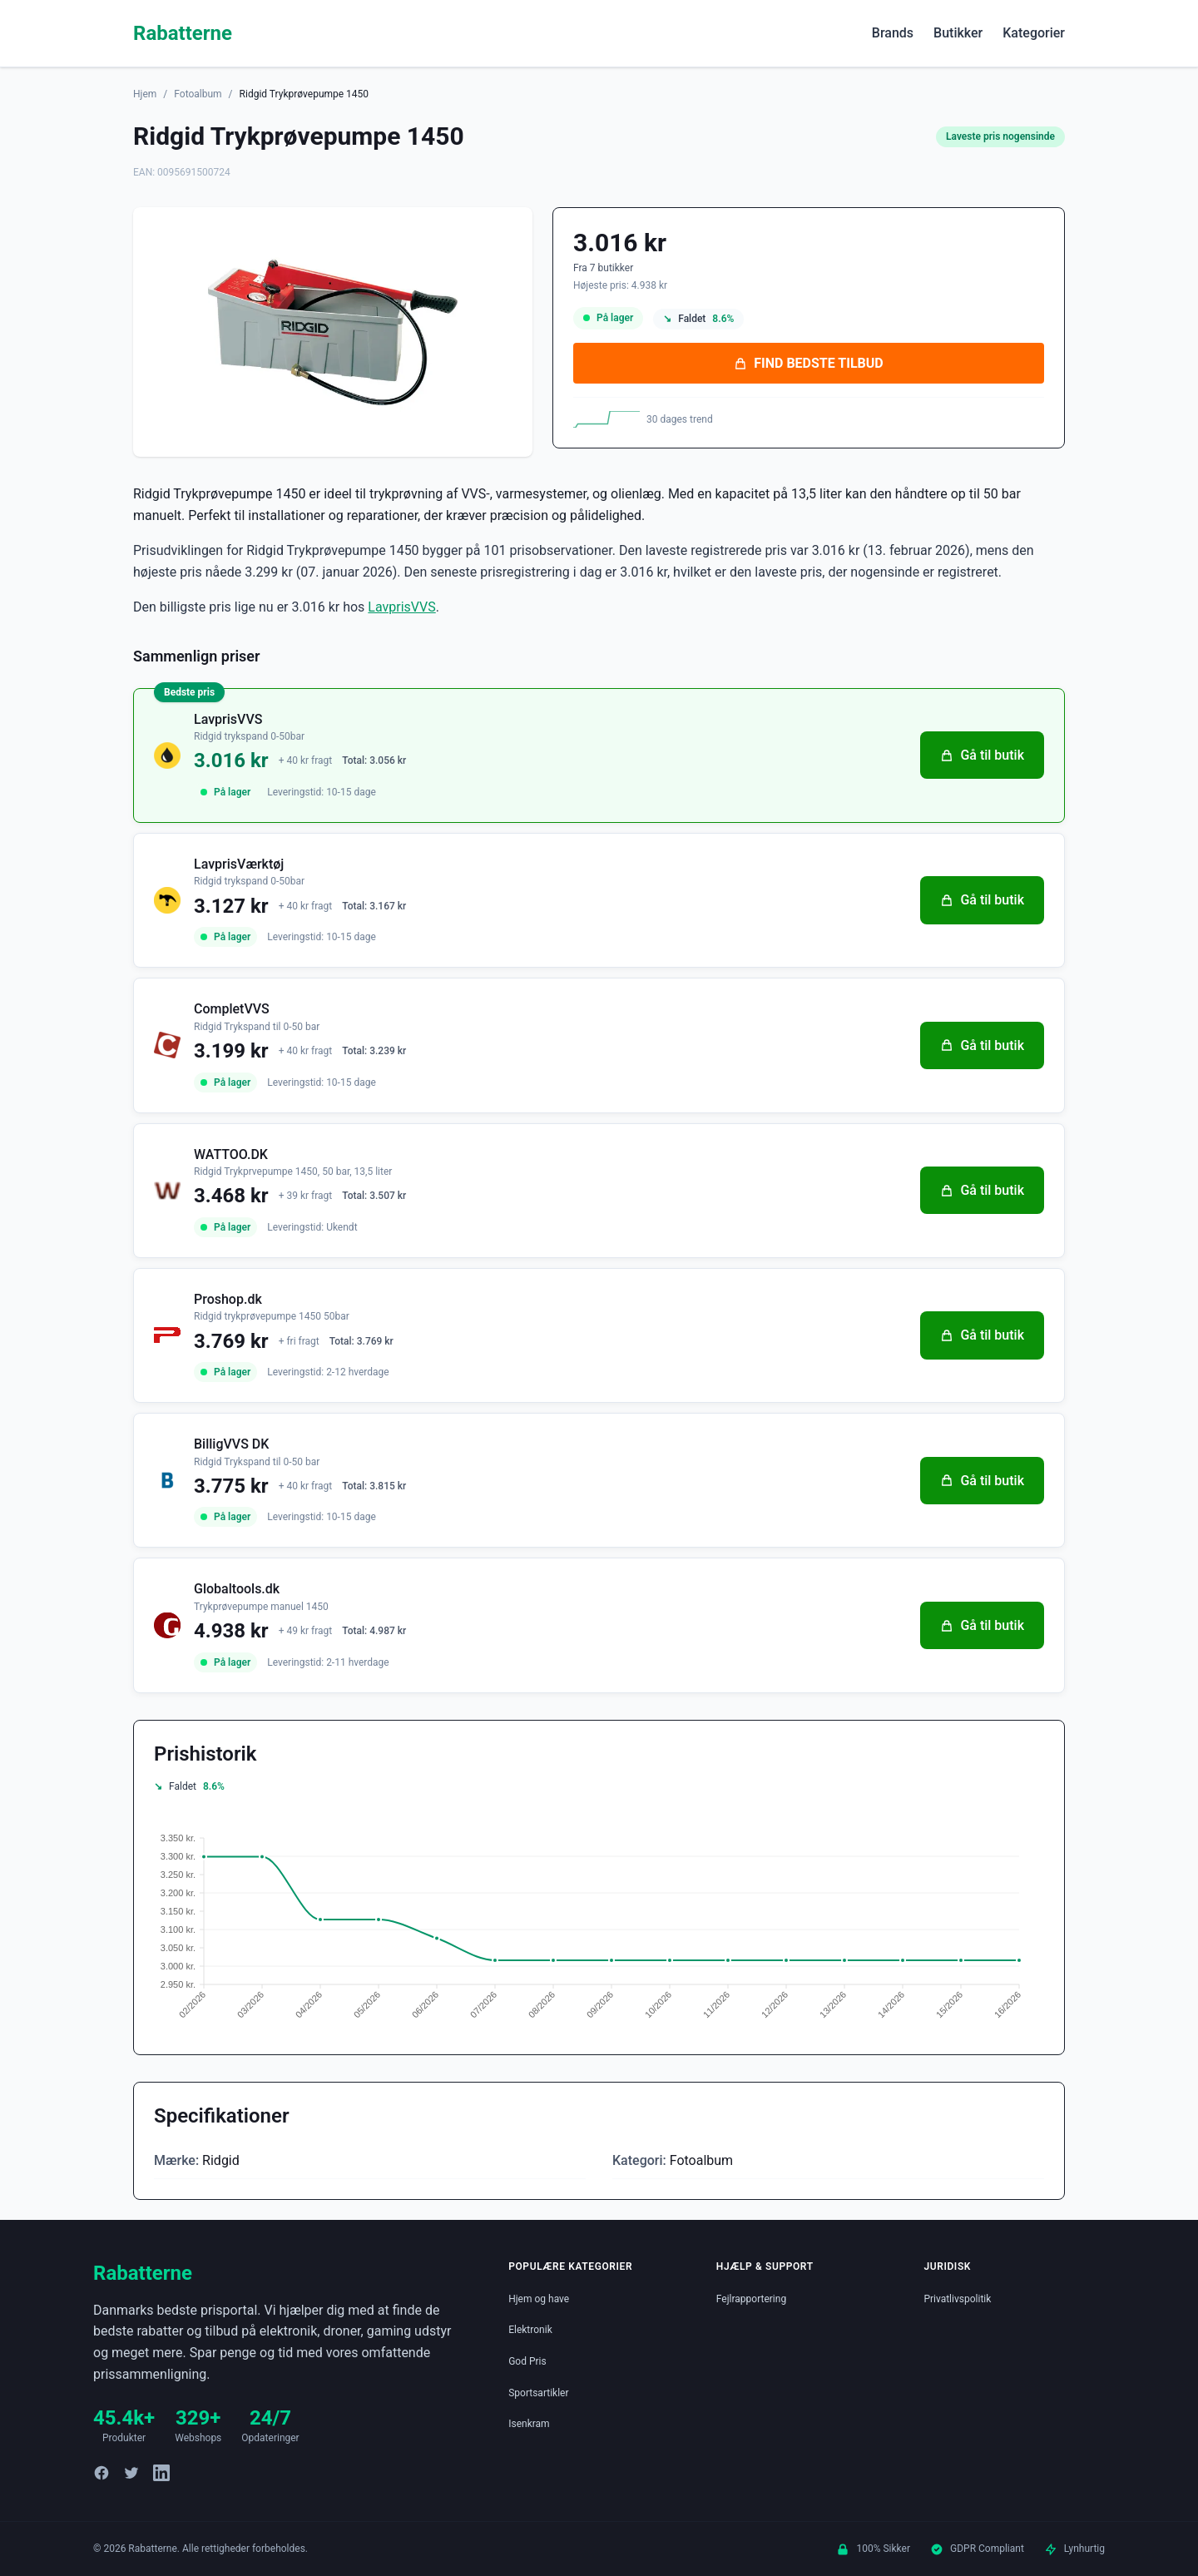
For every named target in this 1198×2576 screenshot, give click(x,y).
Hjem (144, 94)
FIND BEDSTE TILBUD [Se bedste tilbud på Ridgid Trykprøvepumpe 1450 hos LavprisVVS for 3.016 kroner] (808, 363)
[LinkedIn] (161, 2473)
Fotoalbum (197, 94)
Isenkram (528, 2424)
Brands (892, 33)
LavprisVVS (401, 607)
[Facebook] (101, 2473)
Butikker (958, 33)
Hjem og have (538, 2299)
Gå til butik (982, 755)
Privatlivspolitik (957, 2299)
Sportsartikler (538, 2393)
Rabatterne (182, 33)
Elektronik (530, 2330)
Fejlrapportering (751, 2299)
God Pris (527, 2361)
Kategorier (1033, 33)
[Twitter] (131, 2473)
